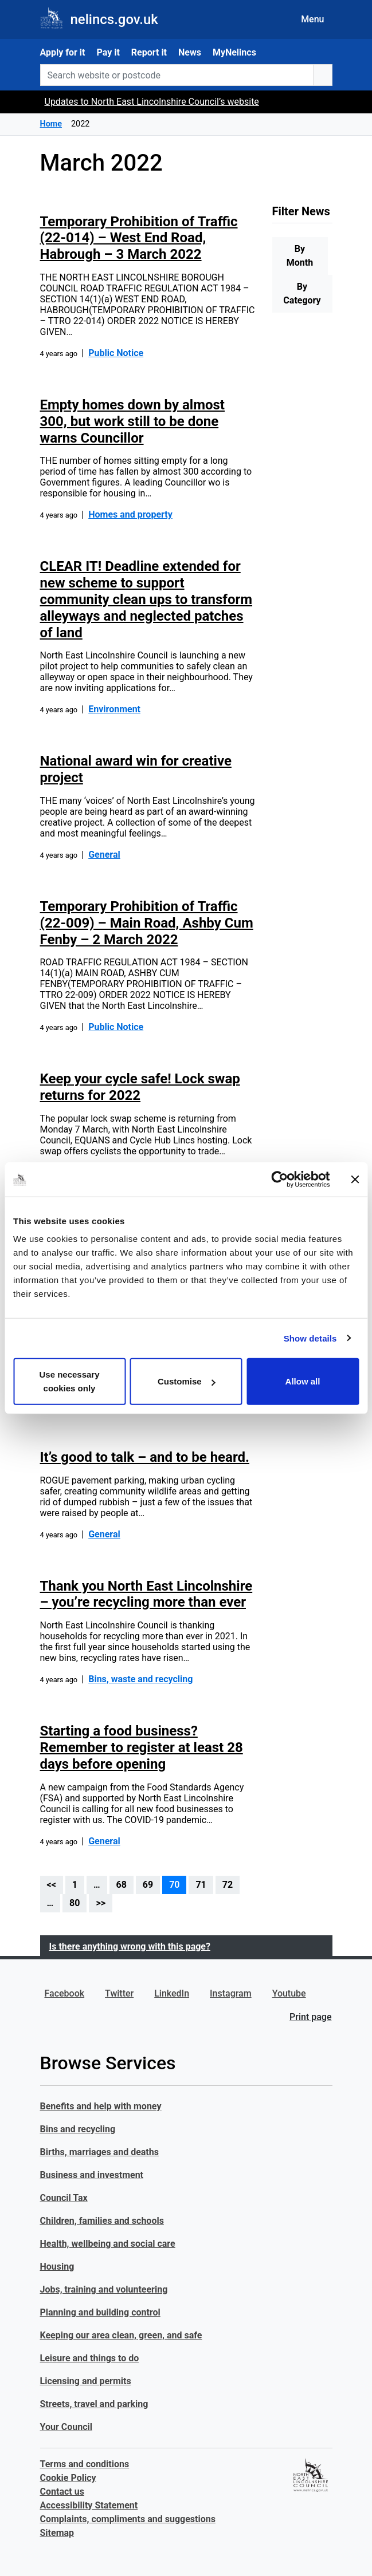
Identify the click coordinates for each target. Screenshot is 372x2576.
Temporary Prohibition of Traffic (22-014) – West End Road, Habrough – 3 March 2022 (139, 238)
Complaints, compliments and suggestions (128, 2519)
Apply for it (62, 52)
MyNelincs (234, 52)
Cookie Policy (68, 2477)
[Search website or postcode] (177, 75)
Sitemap (57, 2532)
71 (200, 1884)
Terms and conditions (85, 2464)
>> (100, 1903)
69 (148, 1884)
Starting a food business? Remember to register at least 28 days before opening (141, 1747)
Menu (312, 19)
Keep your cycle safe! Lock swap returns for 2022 (140, 1087)
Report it (149, 52)
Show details (310, 1338)
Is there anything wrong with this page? (129, 1946)
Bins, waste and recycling (140, 1679)
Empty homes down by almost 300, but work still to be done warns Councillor (132, 421)
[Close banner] (355, 1179)
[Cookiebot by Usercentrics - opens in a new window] (279, 1179)
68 (121, 1884)
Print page (310, 2016)
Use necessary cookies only (69, 1381)
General (104, 854)
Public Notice (115, 353)
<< (51, 1884)
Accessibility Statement (89, 2505)
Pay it (107, 52)
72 (227, 1884)
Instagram (231, 1993)
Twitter (119, 1993)
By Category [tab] (301, 293)
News (189, 52)
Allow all (302, 1381)
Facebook (65, 1993)
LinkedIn (171, 1993)
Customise (187, 1381)
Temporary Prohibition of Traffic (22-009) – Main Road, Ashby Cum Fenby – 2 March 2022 (146, 923)
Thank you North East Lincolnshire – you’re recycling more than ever (146, 1594)
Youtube (289, 1993)
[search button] (322, 75)
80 (74, 1903)
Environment (114, 709)
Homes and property (130, 514)
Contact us (62, 2491)
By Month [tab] (300, 255)
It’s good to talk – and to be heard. (144, 1457)
